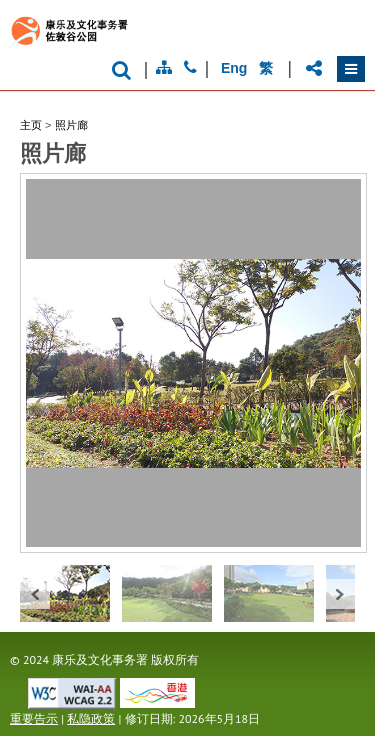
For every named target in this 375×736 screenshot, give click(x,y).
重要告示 (34, 718)
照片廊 (71, 125)
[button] (351, 69)
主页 (31, 125)
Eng (234, 68)
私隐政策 (91, 718)
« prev (35, 593)
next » (340, 593)
